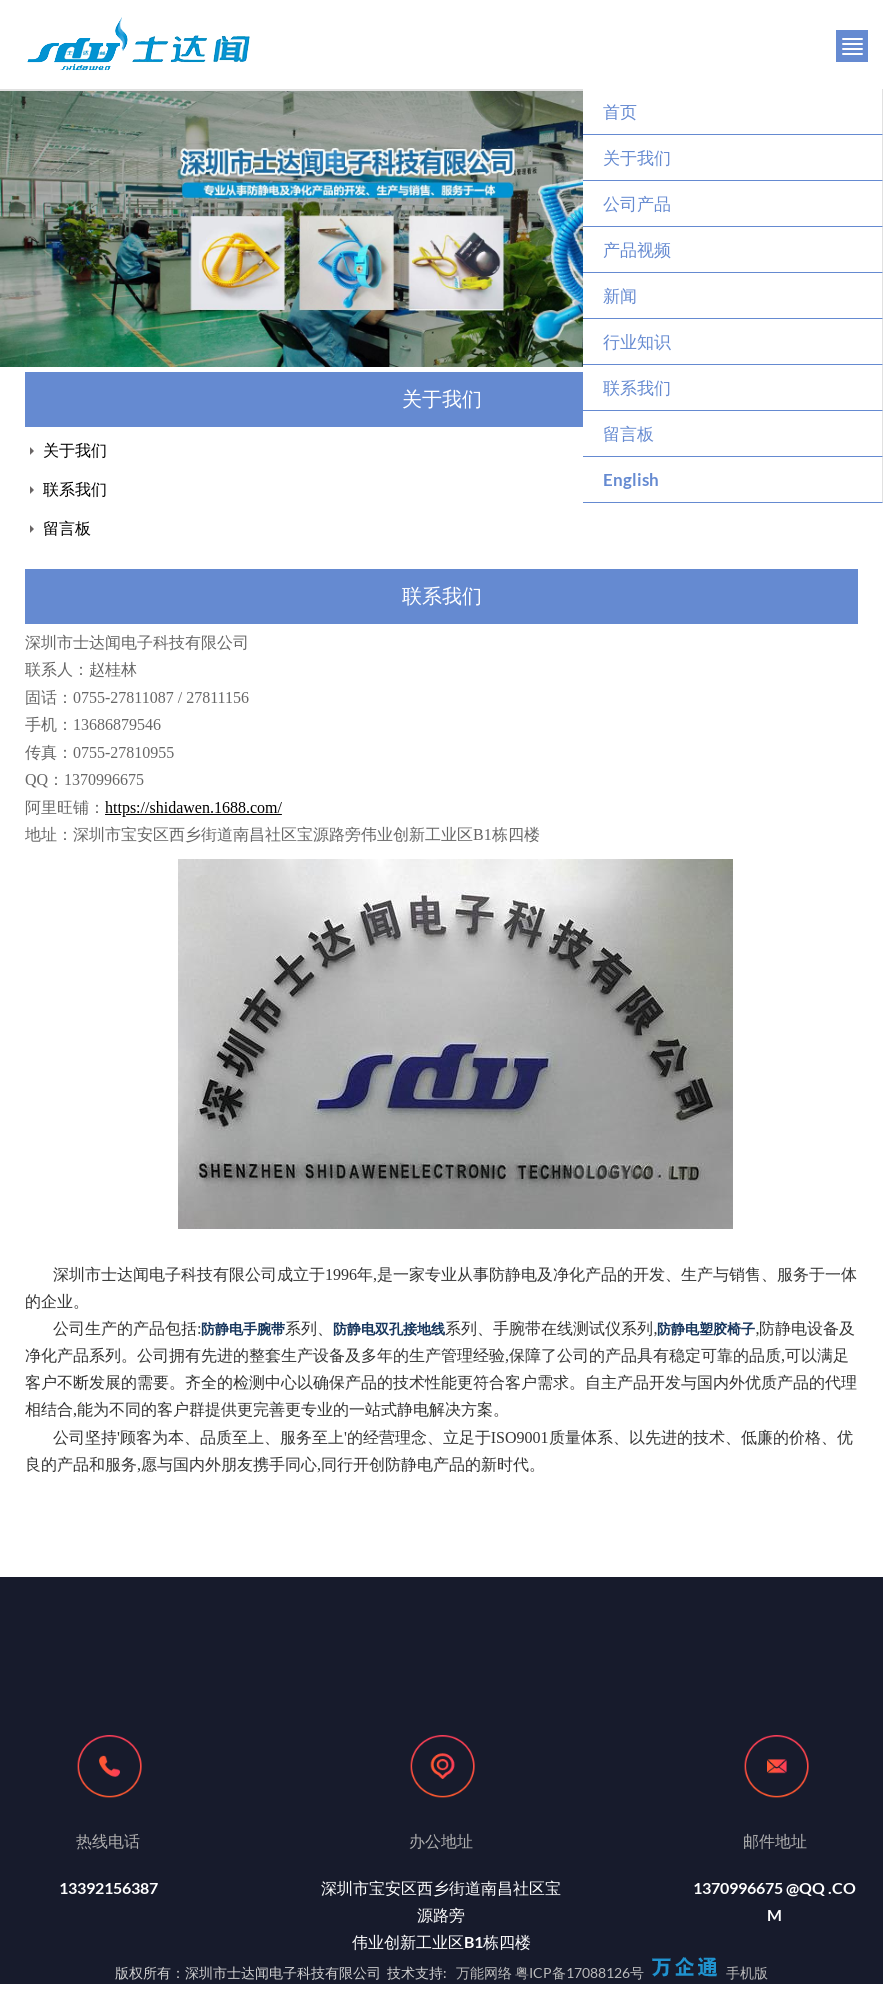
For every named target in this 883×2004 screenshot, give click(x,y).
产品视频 (637, 249)
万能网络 (484, 1972)
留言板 (628, 433)
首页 (620, 111)
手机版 (747, 1972)
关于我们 (637, 157)
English (631, 479)
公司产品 (637, 203)
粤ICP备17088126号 (579, 1972)
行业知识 (637, 341)
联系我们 (637, 387)
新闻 (620, 295)
